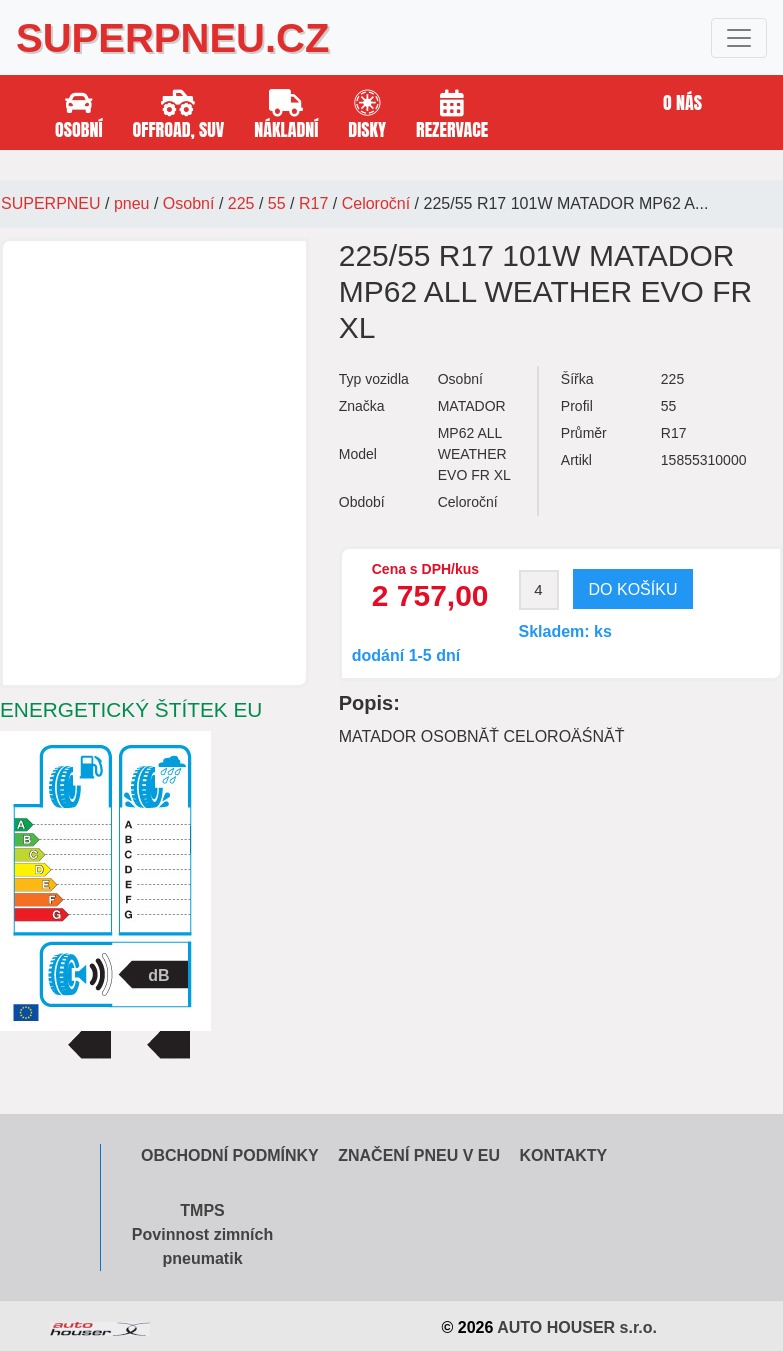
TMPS (202, 1210)
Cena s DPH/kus (425, 569)
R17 (313, 203)
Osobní (189, 203)
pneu (132, 203)
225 (241, 203)
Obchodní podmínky (230, 1155)
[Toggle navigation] (739, 38)
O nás (682, 102)
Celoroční (376, 203)
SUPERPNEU (51, 203)
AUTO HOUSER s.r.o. (577, 1327)
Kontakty (563, 1155)
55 (277, 203)
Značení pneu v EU (419, 1155)
